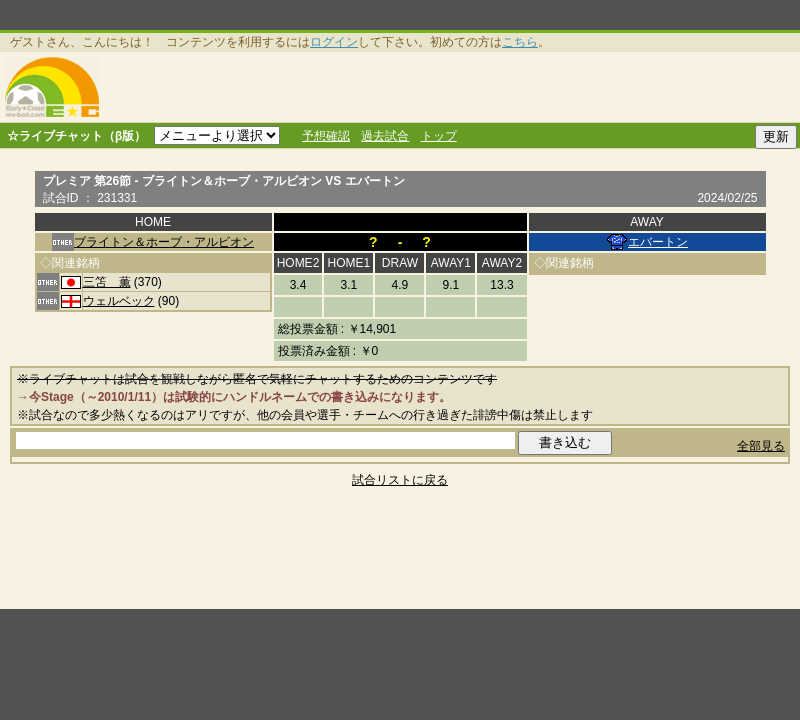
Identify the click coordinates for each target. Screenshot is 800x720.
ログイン (334, 42)
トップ (439, 136)
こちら (520, 42)
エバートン (658, 242)
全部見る (761, 446)
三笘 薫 (107, 282)
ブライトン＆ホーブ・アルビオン (164, 242)
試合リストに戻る (400, 480)
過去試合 (385, 136)
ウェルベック (119, 301)
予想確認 (326, 136)
